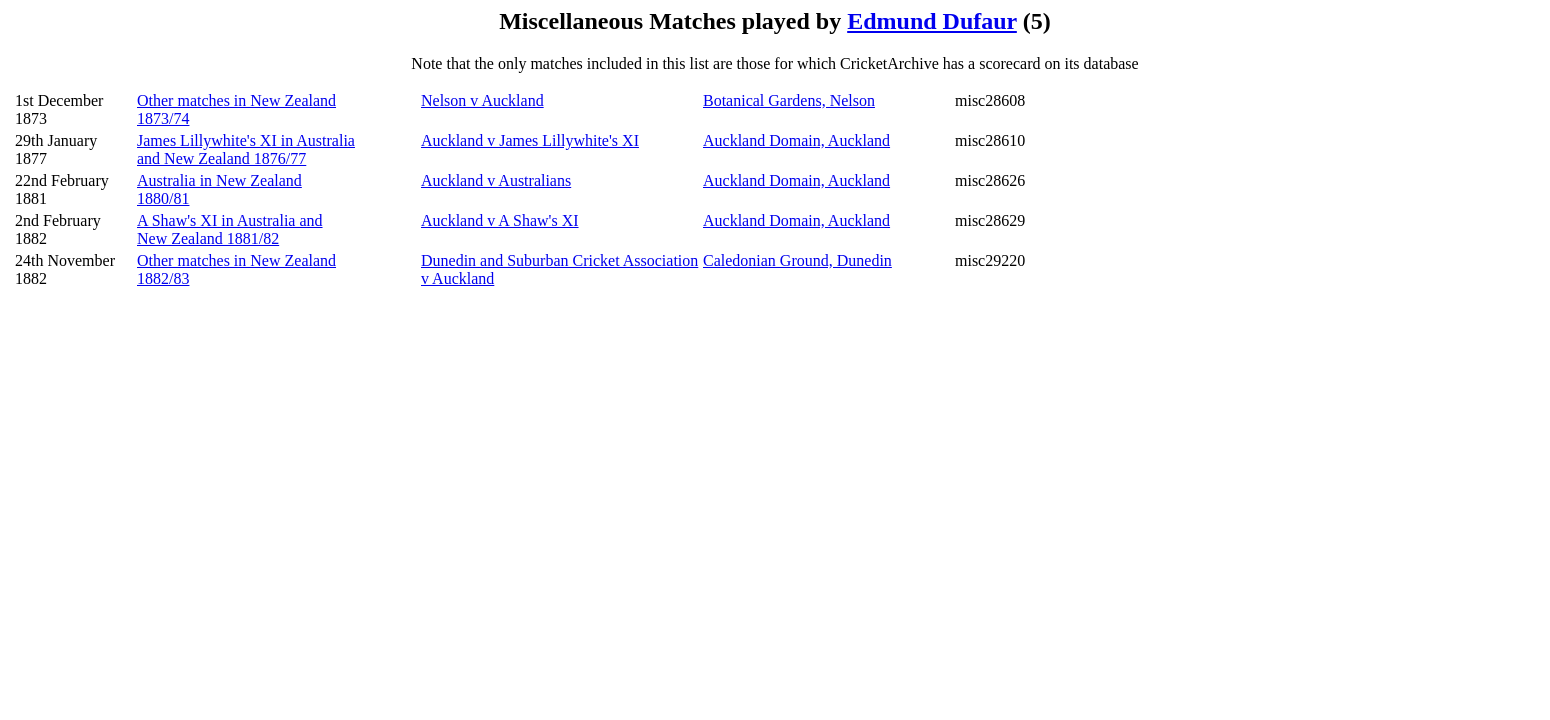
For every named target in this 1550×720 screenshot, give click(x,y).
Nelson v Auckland (482, 100)
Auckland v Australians (496, 180)
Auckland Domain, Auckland (796, 140)
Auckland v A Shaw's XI (500, 220)
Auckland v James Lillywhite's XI (530, 140)
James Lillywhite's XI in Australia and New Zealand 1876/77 (246, 149)
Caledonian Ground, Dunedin (797, 260)
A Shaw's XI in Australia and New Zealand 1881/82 (230, 229)
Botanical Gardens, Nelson (789, 100)
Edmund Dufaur (932, 21)
